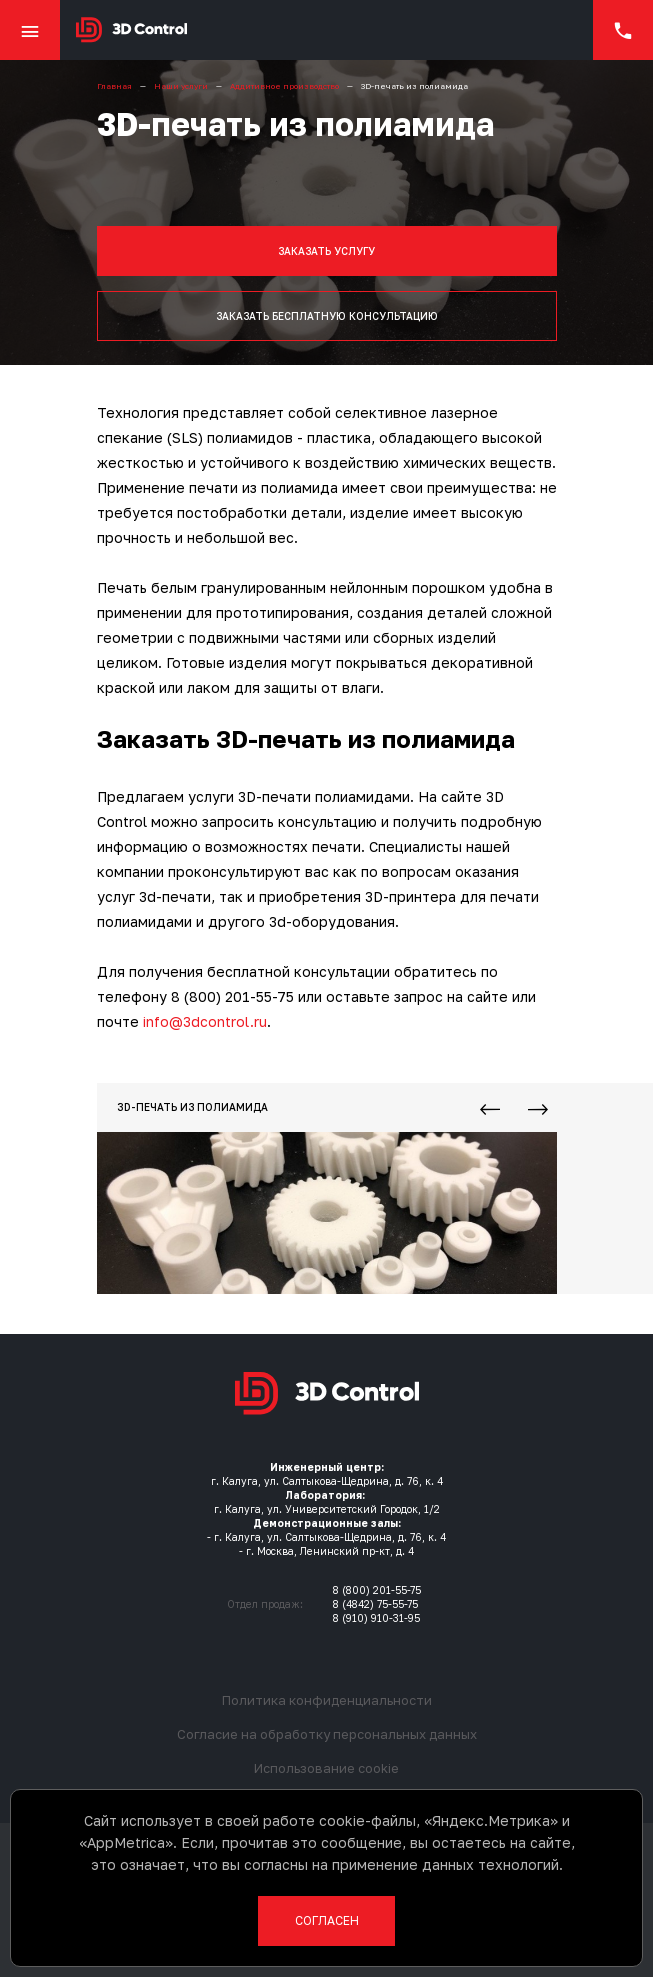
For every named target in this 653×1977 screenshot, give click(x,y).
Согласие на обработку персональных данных (327, 1734)
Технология (140, 412)
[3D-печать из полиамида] (327, 1213)
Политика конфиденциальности (327, 1700)
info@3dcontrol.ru (205, 1021)
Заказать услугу (326, 251)
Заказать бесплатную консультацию (327, 316)
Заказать (153, 738)
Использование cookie (326, 1768)
